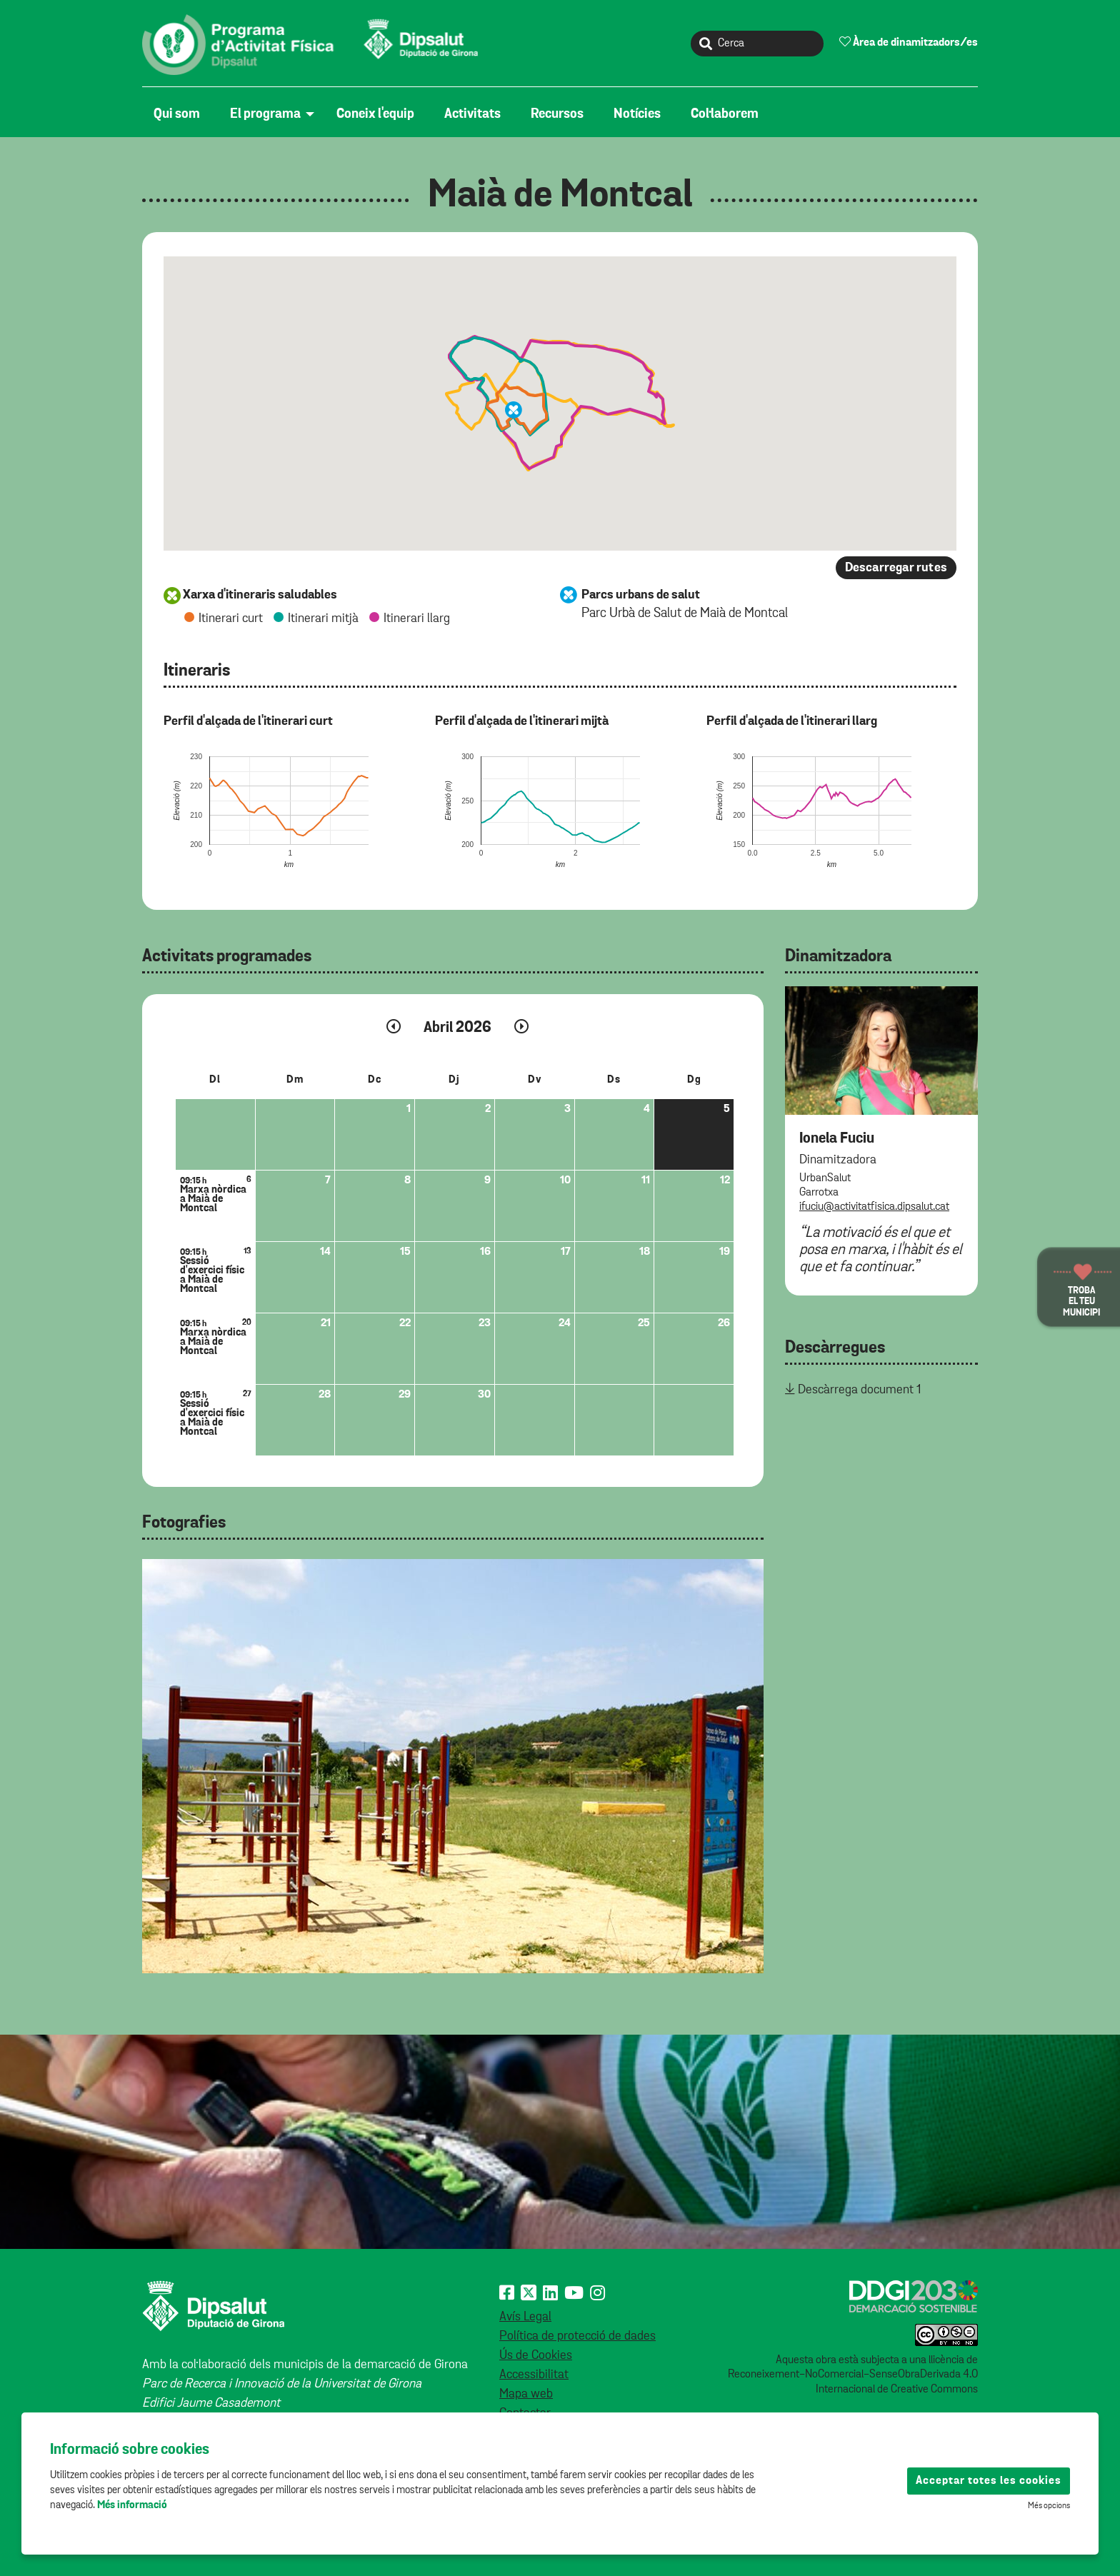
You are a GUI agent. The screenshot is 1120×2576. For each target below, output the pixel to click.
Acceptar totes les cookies (988, 2481)
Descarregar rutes (896, 567)
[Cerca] (757, 43)
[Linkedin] (550, 2293)
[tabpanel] (453, 1766)
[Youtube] (574, 2293)
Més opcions (1049, 2506)
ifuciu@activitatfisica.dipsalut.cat (874, 1207)
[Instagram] (597, 2293)
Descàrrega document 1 (859, 1389)
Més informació (132, 2505)
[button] (513, 410)
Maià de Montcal (560, 195)
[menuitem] (180, 114)
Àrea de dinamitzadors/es (908, 42)
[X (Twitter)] (528, 2293)
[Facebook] (506, 2293)
